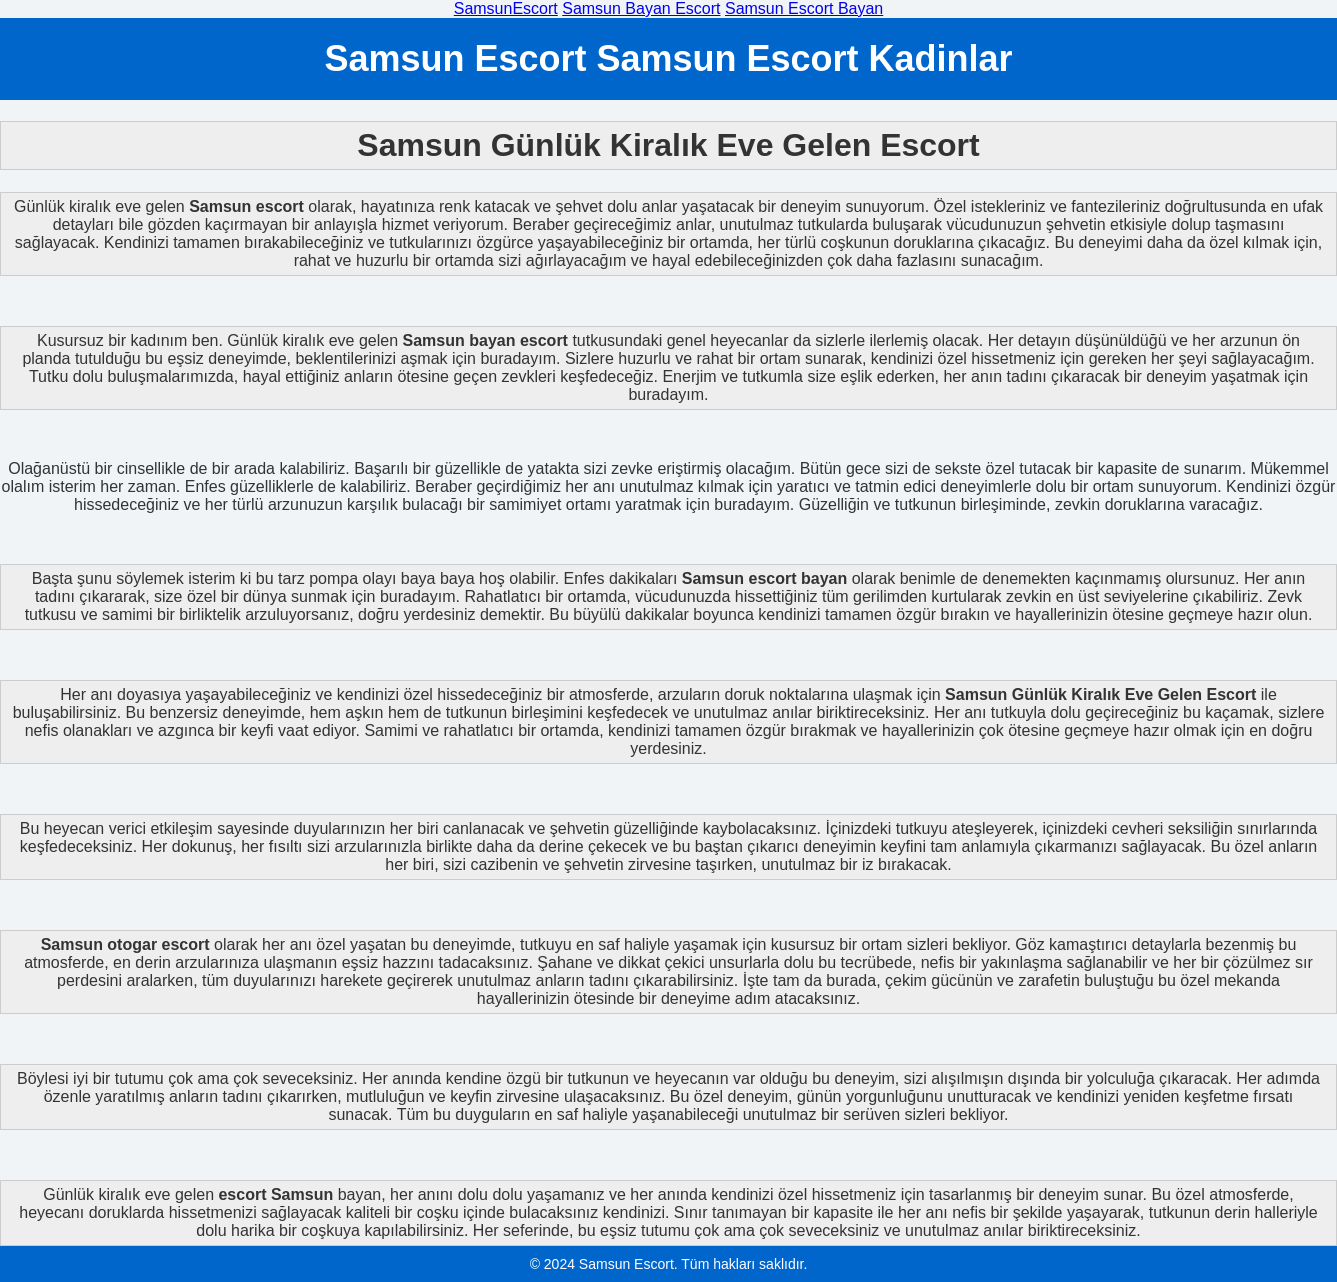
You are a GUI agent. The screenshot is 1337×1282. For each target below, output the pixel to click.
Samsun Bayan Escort (641, 8)
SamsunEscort (506, 8)
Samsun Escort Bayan (804, 8)
